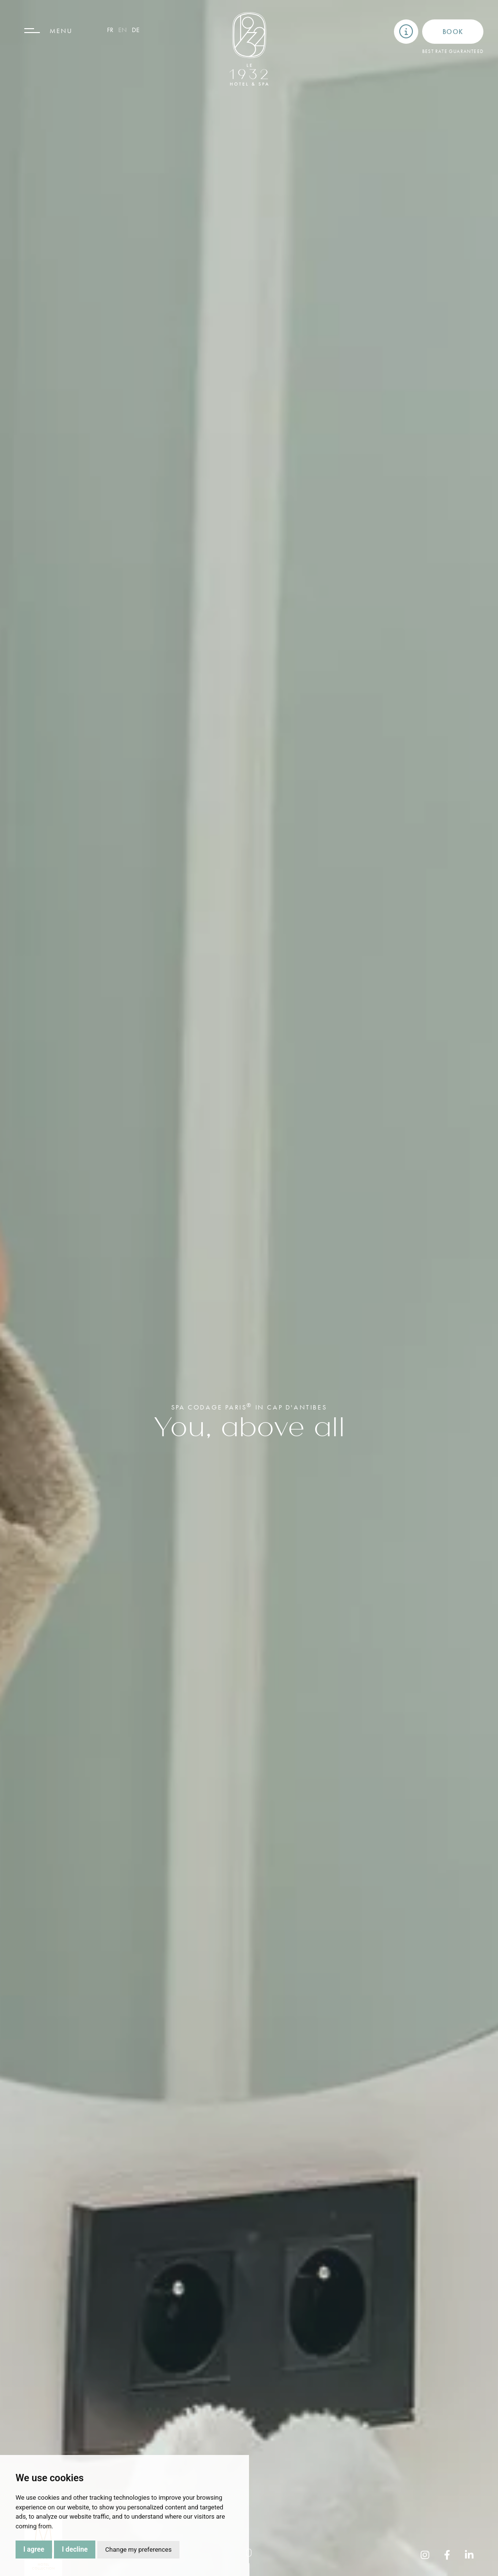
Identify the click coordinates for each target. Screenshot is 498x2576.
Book (453, 31)
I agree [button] (33, 2549)
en (122, 29)
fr (110, 29)
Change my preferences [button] (138, 2549)
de (136, 29)
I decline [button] (75, 2549)
